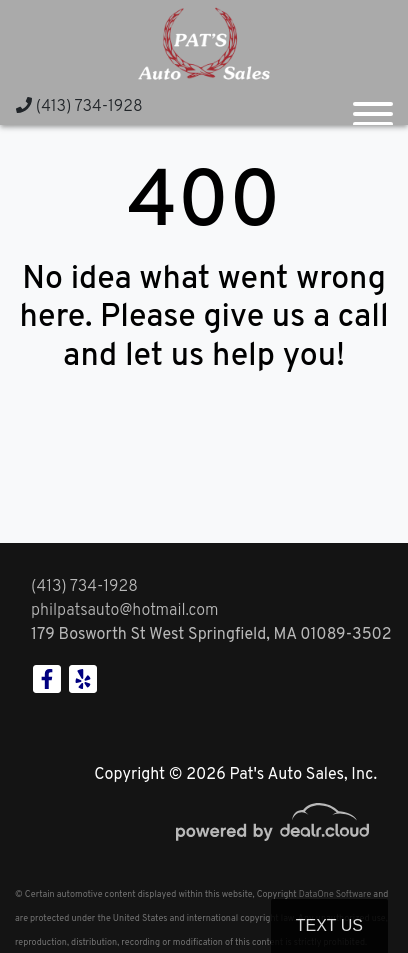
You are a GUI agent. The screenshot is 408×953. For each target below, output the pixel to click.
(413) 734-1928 (79, 107)
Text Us (329, 925)
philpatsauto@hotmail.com (125, 611)
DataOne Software (335, 894)
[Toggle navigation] (373, 106)
